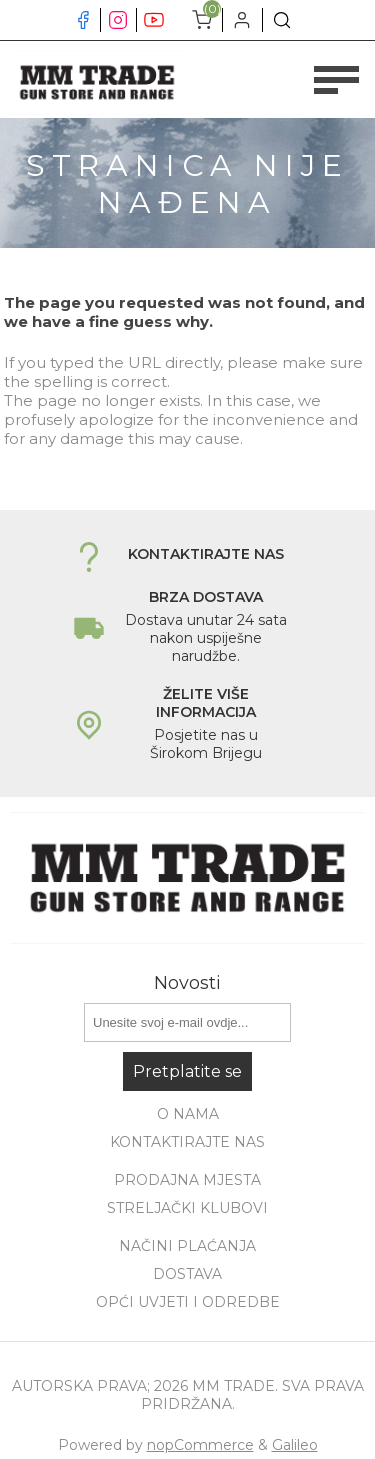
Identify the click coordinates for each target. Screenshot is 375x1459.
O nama (188, 1114)
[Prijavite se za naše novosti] (187, 1022)
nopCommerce (200, 1445)
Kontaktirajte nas (187, 1142)
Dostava (187, 1274)
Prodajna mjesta (187, 1180)
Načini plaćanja (187, 1246)
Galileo (295, 1445)
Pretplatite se (187, 1071)
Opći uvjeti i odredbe (188, 1302)
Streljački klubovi (187, 1208)
